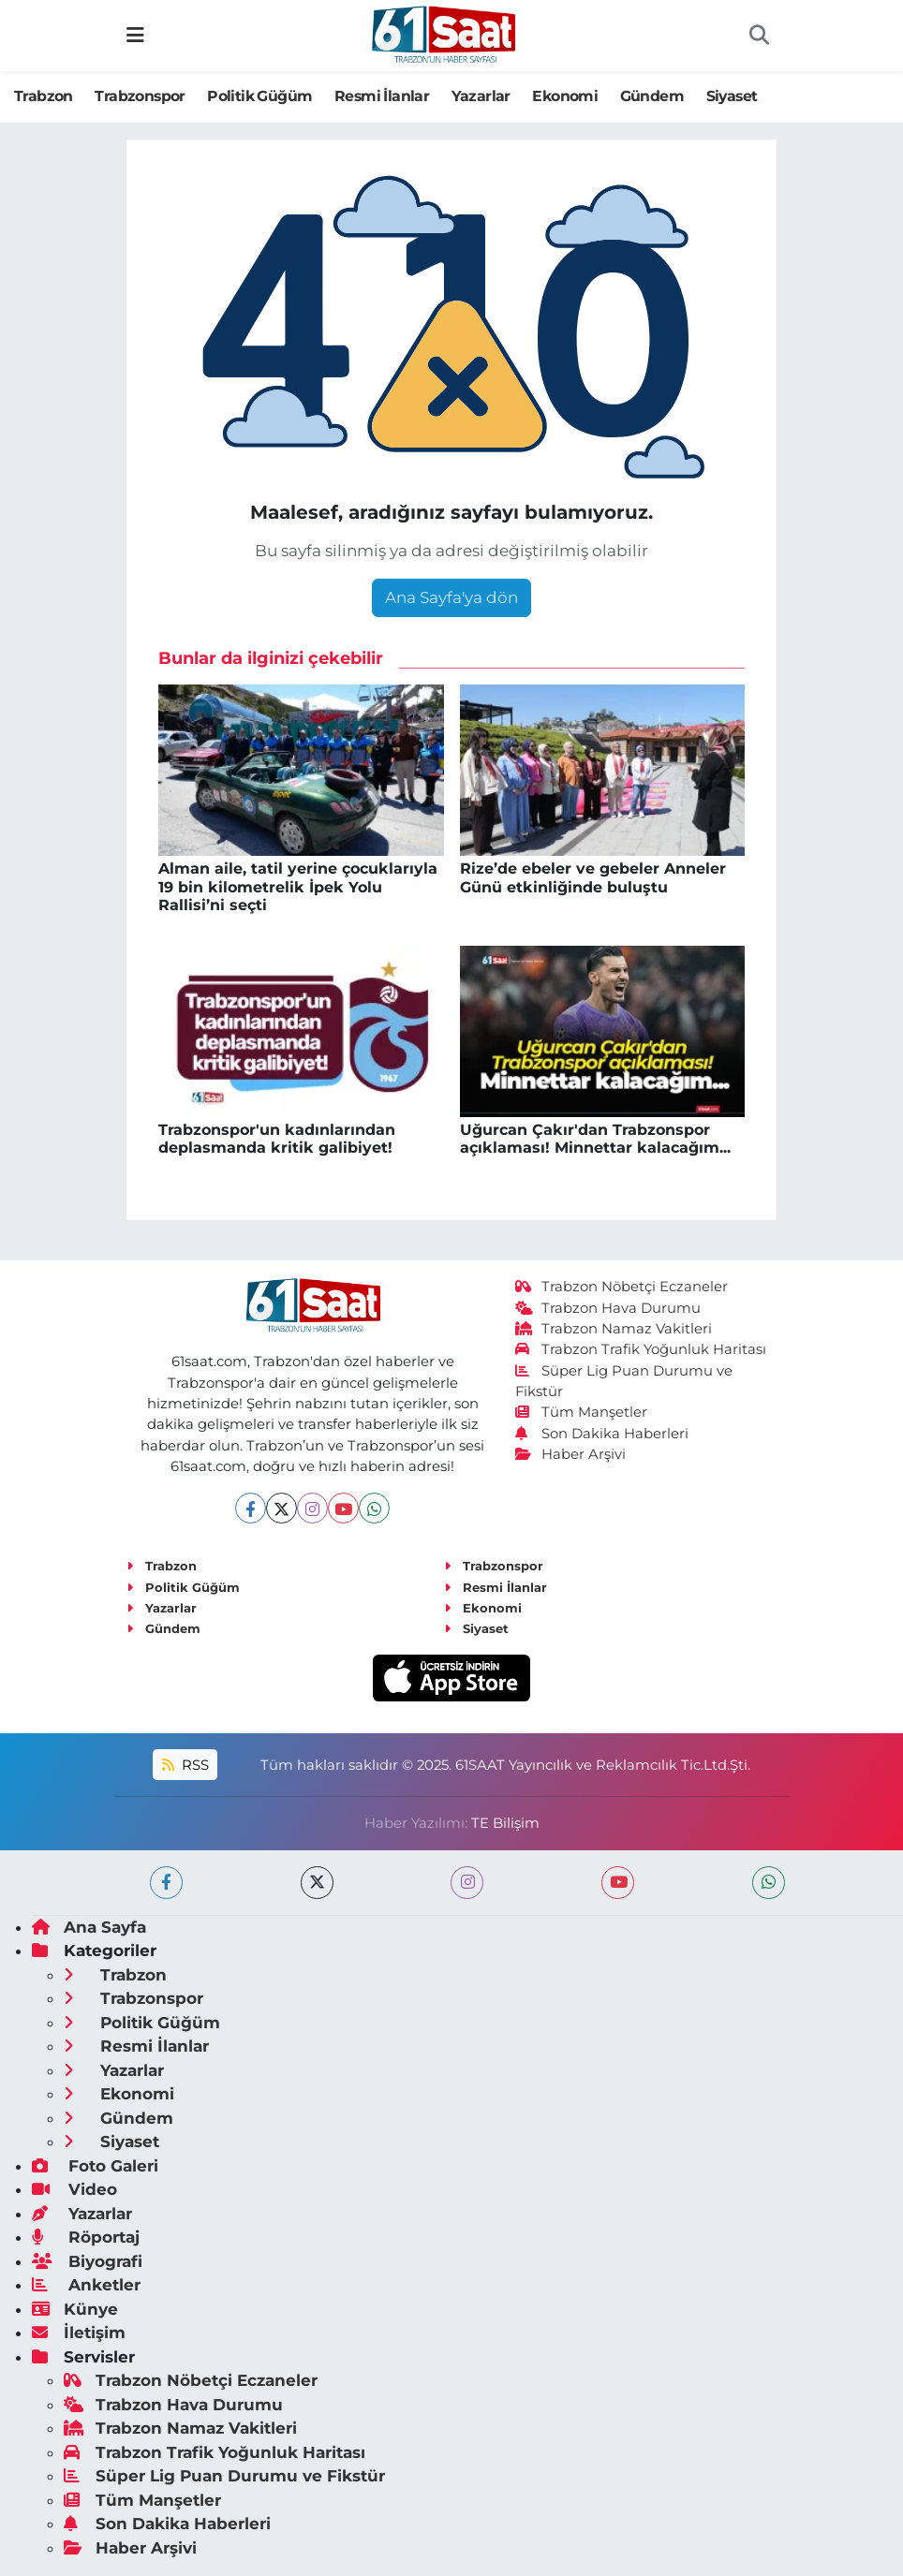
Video (74, 2189)
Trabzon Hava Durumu (608, 1308)
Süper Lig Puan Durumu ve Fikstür (224, 2475)
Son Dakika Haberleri (602, 1433)
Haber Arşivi (571, 1454)
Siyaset (732, 96)
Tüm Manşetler (581, 1412)
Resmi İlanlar (381, 96)
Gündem (652, 96)
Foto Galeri (95, 2165)
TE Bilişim (505, 1823)
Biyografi (87, 2261)
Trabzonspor (140, 96)
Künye (75, 2309)
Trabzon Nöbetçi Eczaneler (622, 1286)
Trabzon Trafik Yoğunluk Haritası (641, 1349)
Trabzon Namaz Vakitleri (614, 1328)
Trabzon (43, 96)
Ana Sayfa (89, 1927)
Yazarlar (481, 96)
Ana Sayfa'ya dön (451, 597)
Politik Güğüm (259, 96)
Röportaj (86, 2237)
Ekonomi (565, 96)
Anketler (86, 2284)
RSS (185, 1765)
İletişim (79, 2332)
